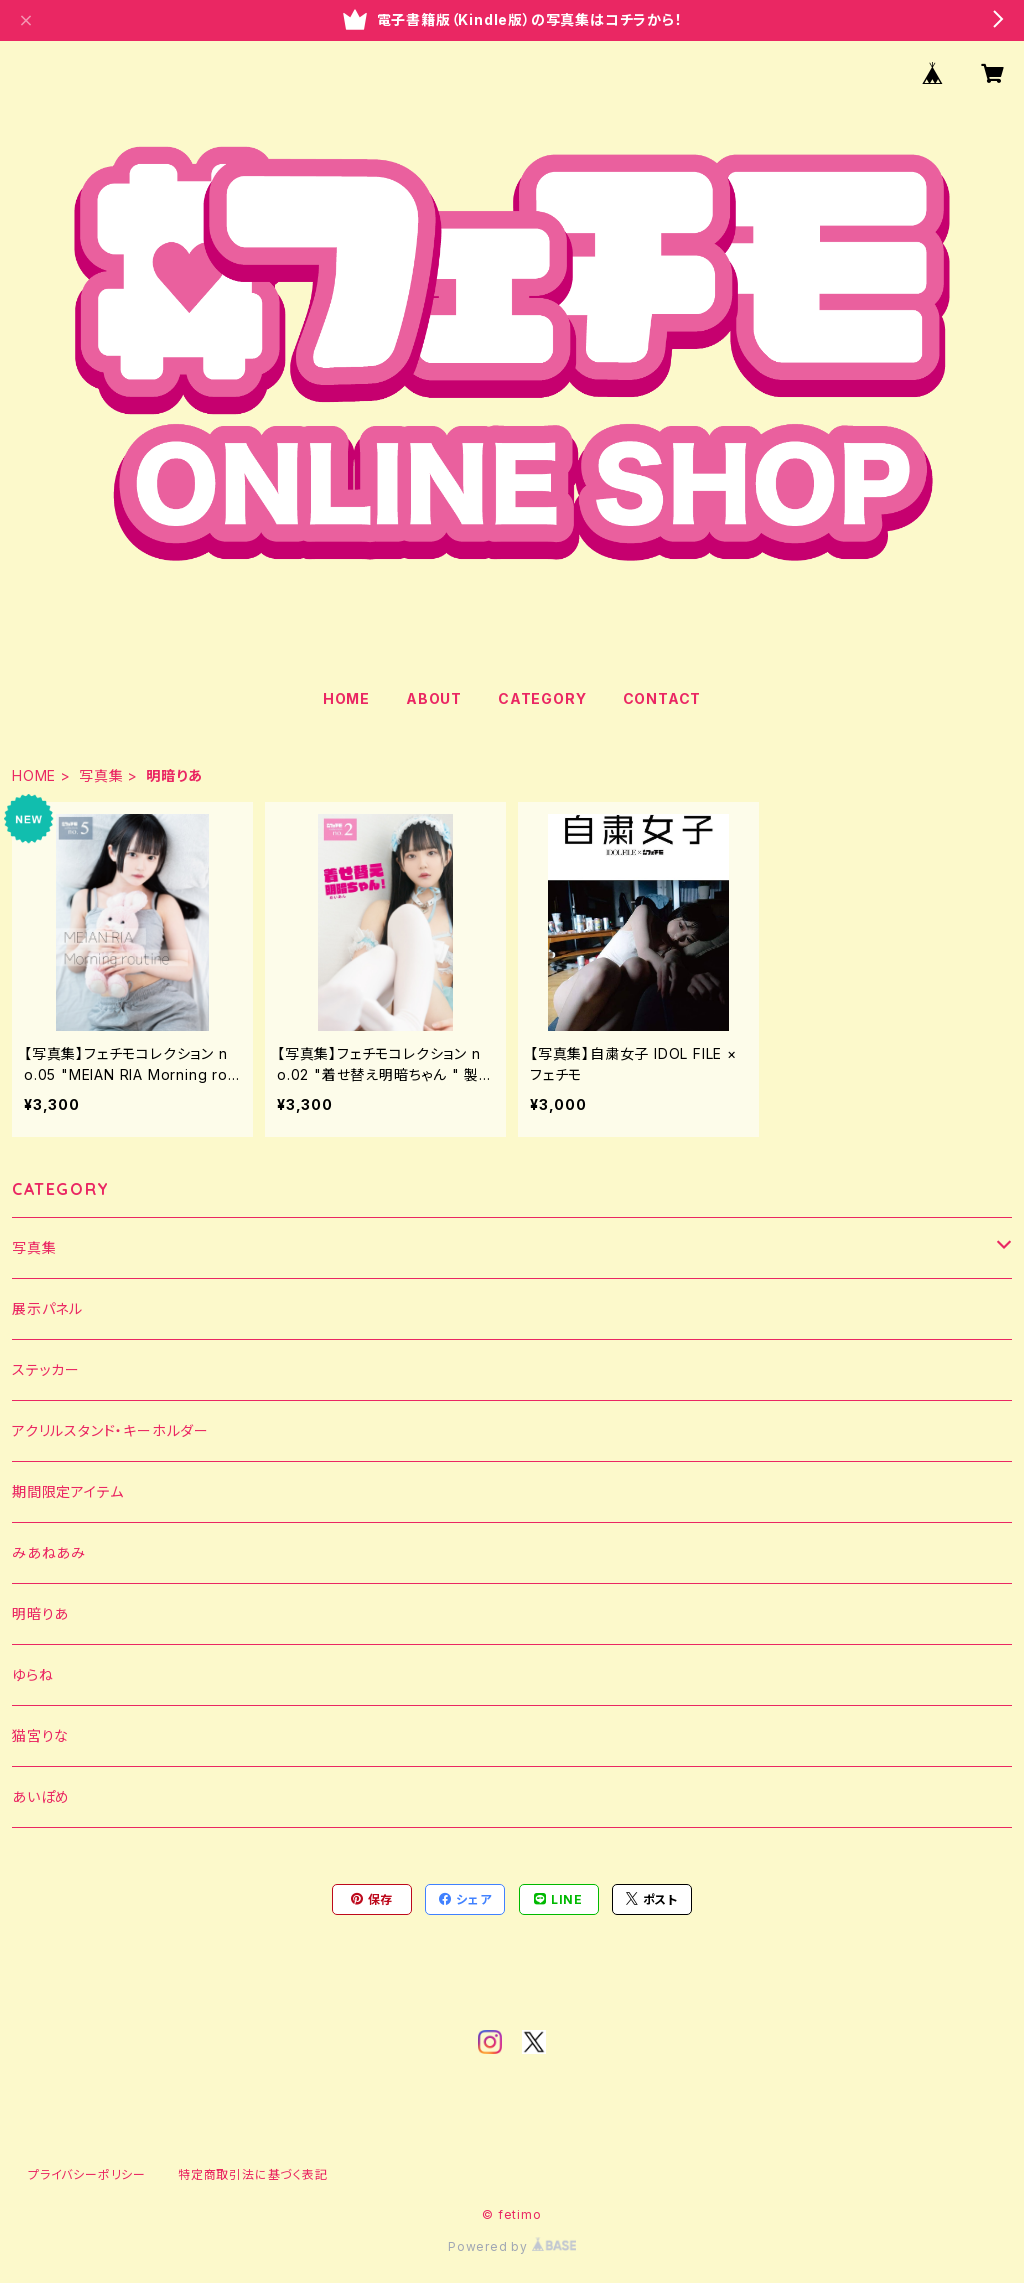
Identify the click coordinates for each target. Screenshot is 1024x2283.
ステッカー (46, 1369)
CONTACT (662, 698)
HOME (346, 698)
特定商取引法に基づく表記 (253, 2174)
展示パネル (47, 1308)
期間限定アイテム (67, 1491)
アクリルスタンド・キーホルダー (110, 1430)
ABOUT (434, 698)
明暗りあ (40, 1613)
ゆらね (32, 1674)
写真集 (101, 775)
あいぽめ (41, 1796)
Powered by (512, 2246)
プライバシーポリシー (87, 2174)
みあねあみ (49, 1552)
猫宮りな (40, 1735)
